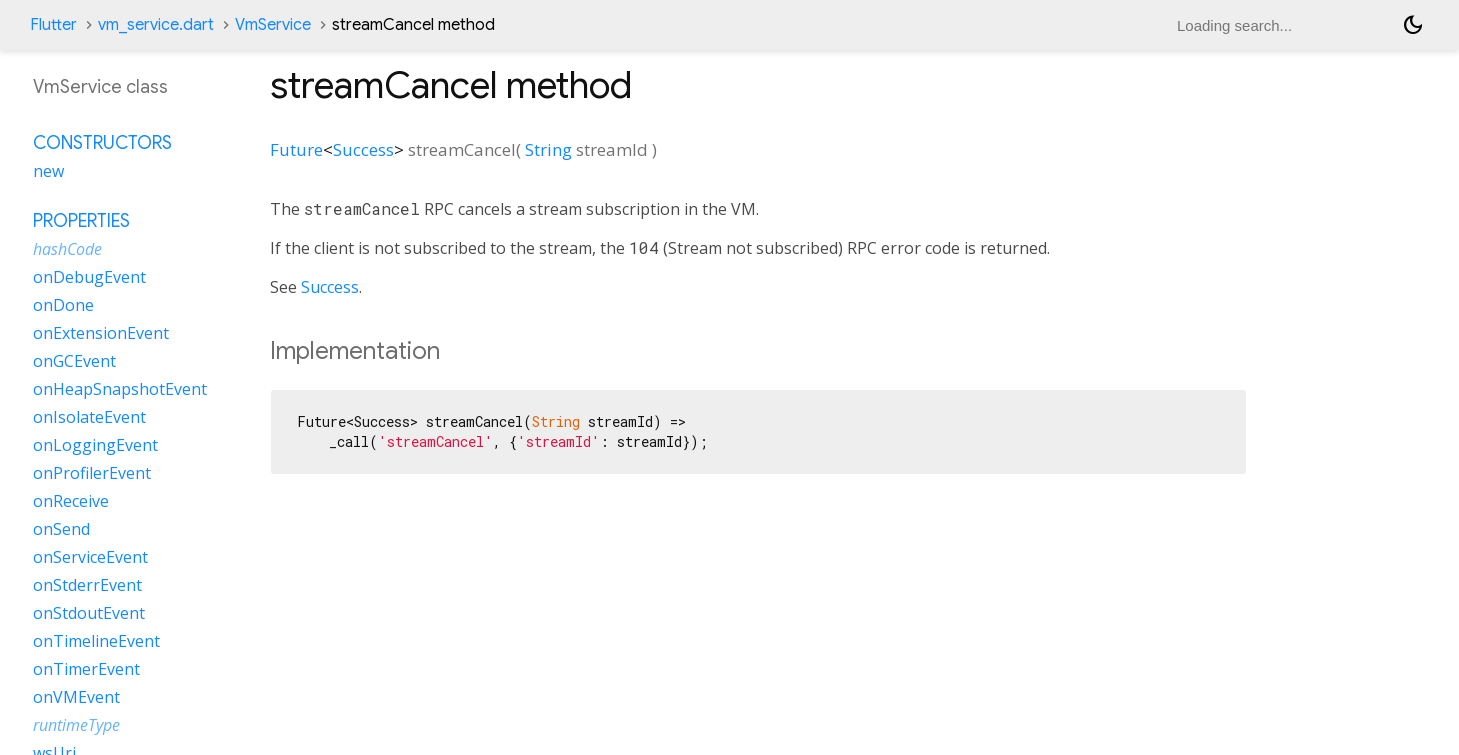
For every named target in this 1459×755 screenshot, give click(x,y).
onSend (61, 529)
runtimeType (76, 725)
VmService (273, 25)
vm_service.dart (156, 25)
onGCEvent (74, 361)
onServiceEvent (90, 557)
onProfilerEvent (92, 473)
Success (363, 149)
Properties (81, 221)
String (548, 149)
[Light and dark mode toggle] (1413, 25)
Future (296, 149)
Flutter (53, 25)
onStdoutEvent (89, 613)
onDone (63, 305)
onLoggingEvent (95, 445)
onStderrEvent (87, 585)
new (48, 171)
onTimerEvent (86, 669)
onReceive (71, 501)
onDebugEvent (89, 277)
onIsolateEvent (89, 417)
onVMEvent (76, 697)
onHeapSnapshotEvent (120, 389)
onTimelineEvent (96, 641)
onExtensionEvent (101, 333)
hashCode (67, 249)
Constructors (102, 143)
